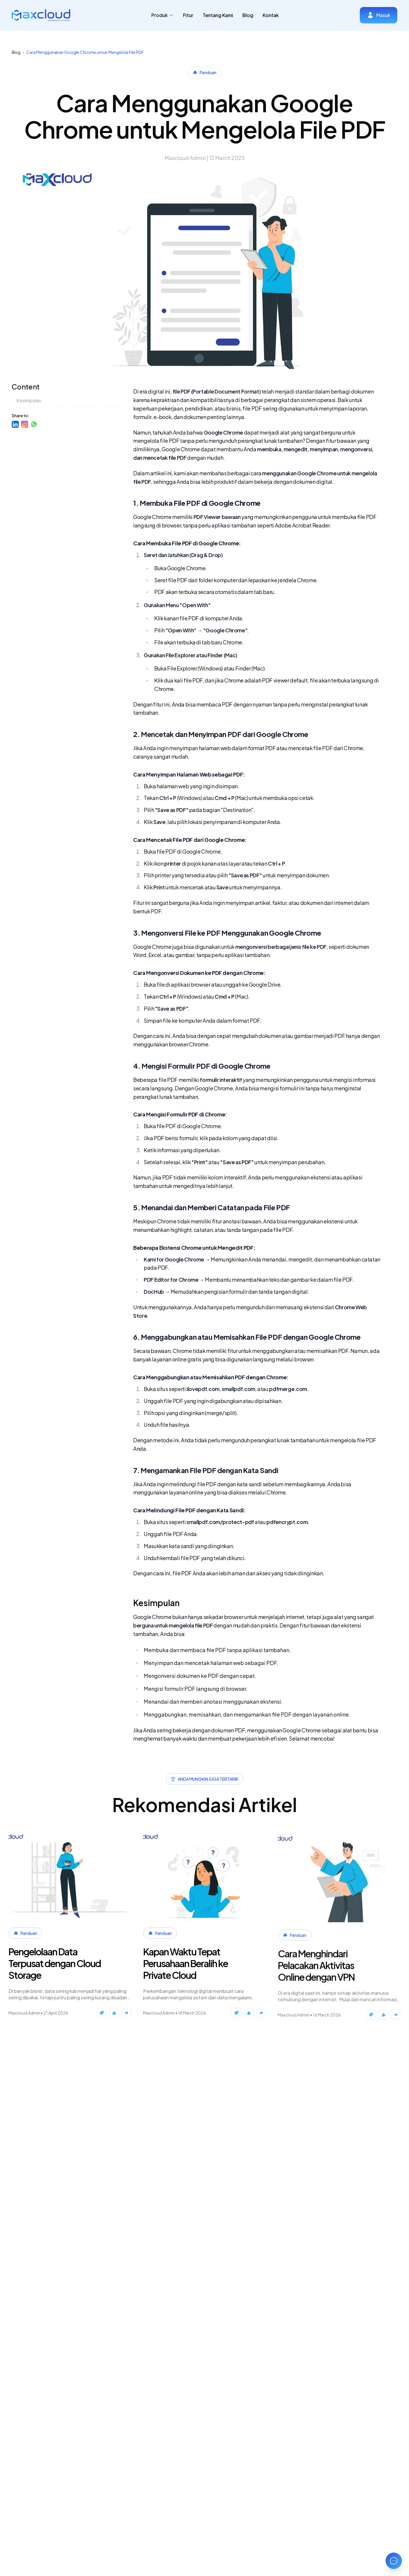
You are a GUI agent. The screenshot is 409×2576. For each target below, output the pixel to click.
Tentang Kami (218, 15)
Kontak (271, 15)
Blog (247, 15)
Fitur (188, 15)
